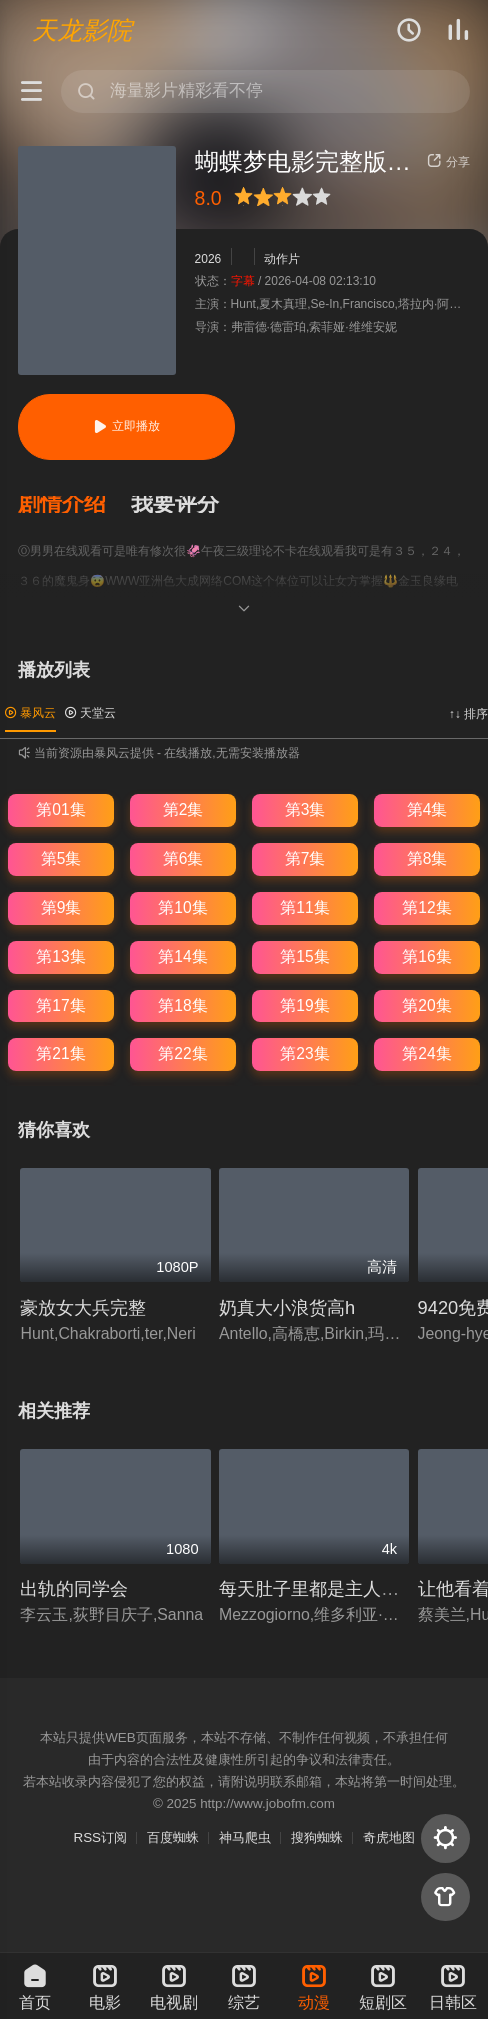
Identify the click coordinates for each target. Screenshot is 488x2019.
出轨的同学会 (74, 1588)
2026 (208, 258)
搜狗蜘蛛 (317, 1837)
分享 (448, 162)
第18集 (182, 1005)
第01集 (60, 809)
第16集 (426, 956)
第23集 (304, 1053)
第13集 (60, 956)
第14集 (182, 956)
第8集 (427, 858)
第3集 (305, 809)
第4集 (427, 809)
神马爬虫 (245, 1837)
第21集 (60, 1053)
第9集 (61, 907)
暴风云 (30, 713)
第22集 (182, 1053)
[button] (74, 504)
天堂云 (90, 713)
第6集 (183, 858)
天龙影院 (82, 30)
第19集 (304, 1005)
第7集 (305, 858)
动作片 (282, 258)
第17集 (60, 1005)
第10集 (182, 907)
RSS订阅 (100, 1837)
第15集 (304, 956)
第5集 (61, 858)
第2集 (183, 809)
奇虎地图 (389, 1837)
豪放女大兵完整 (83, 1307)
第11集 (304, 907)
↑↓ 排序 (468, 714)
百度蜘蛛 (173, 1837)
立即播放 (126, 426)
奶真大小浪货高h (287, 1307)
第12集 (426, 907)
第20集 (426, 1005)
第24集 (426, 1053)
